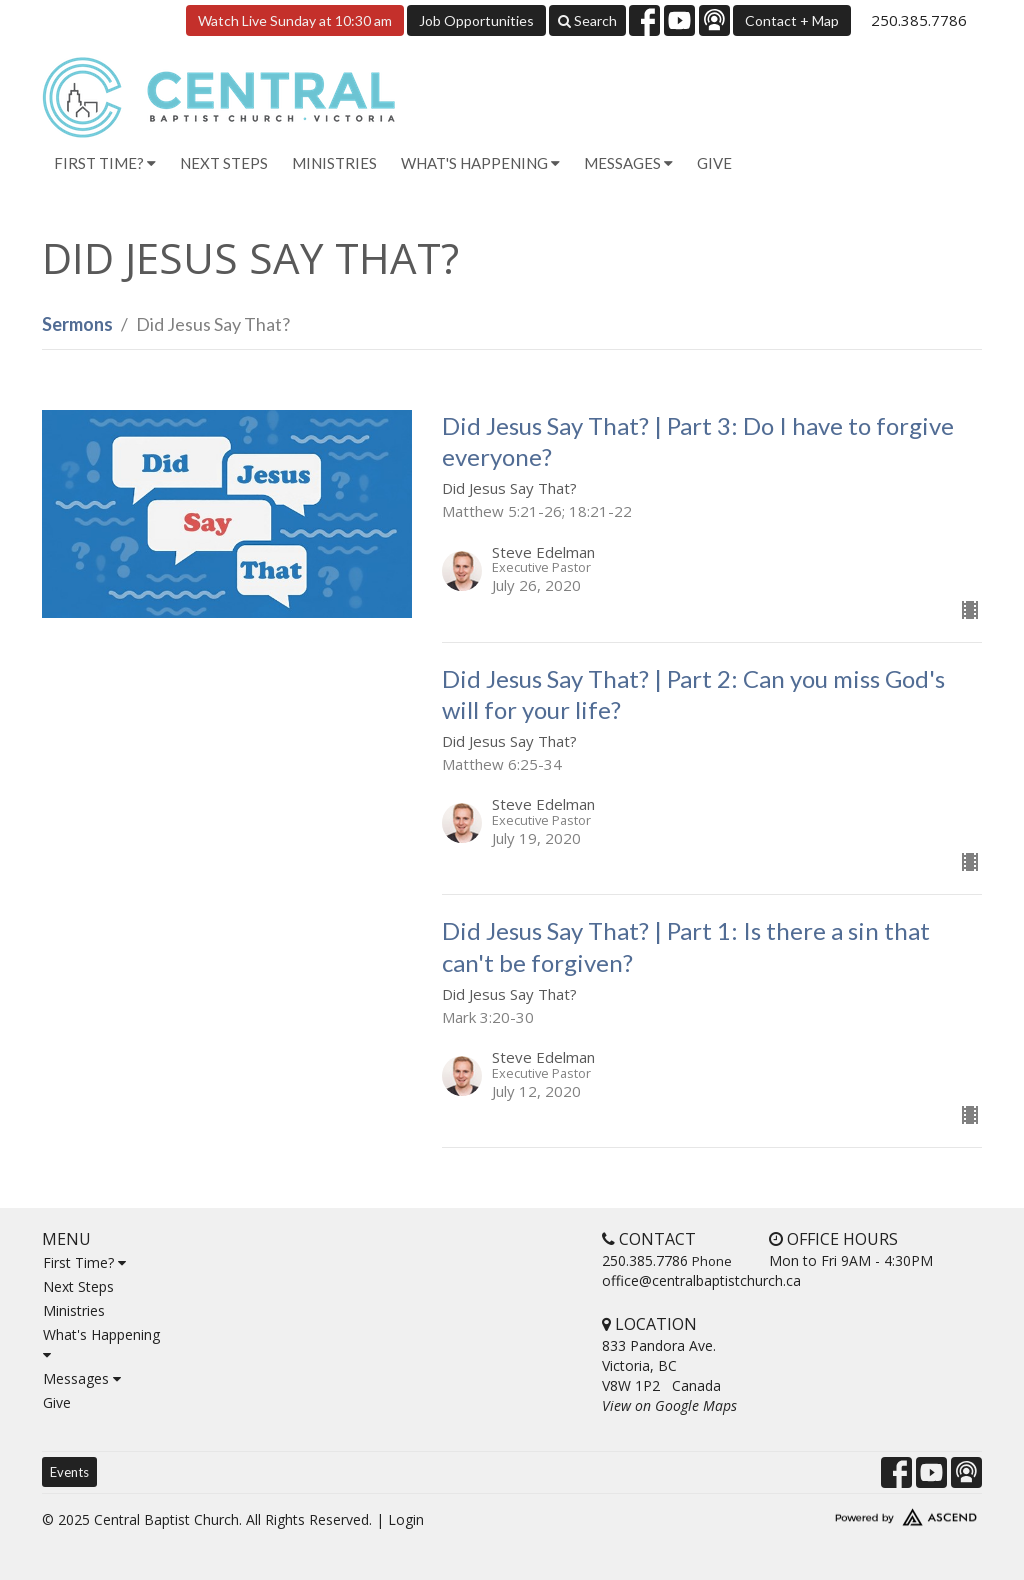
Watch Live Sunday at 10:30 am (295, 20)
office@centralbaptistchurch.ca (701, 1280)
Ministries (334, 163)
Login (406, 1519)
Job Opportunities (476, 20)
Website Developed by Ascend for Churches (872, 1513)
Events (69, 1472)
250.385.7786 (919, 20)
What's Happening (101, 1343)
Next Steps (224, 163)
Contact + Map (792, 20)
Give (714, 163)
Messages (82, 1378)
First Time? (84, 1262)
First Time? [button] (105, 163)
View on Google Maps (669, 1405)
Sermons (77, 324)
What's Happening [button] (480, 163)
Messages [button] (628, 163)
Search (587, 20)
